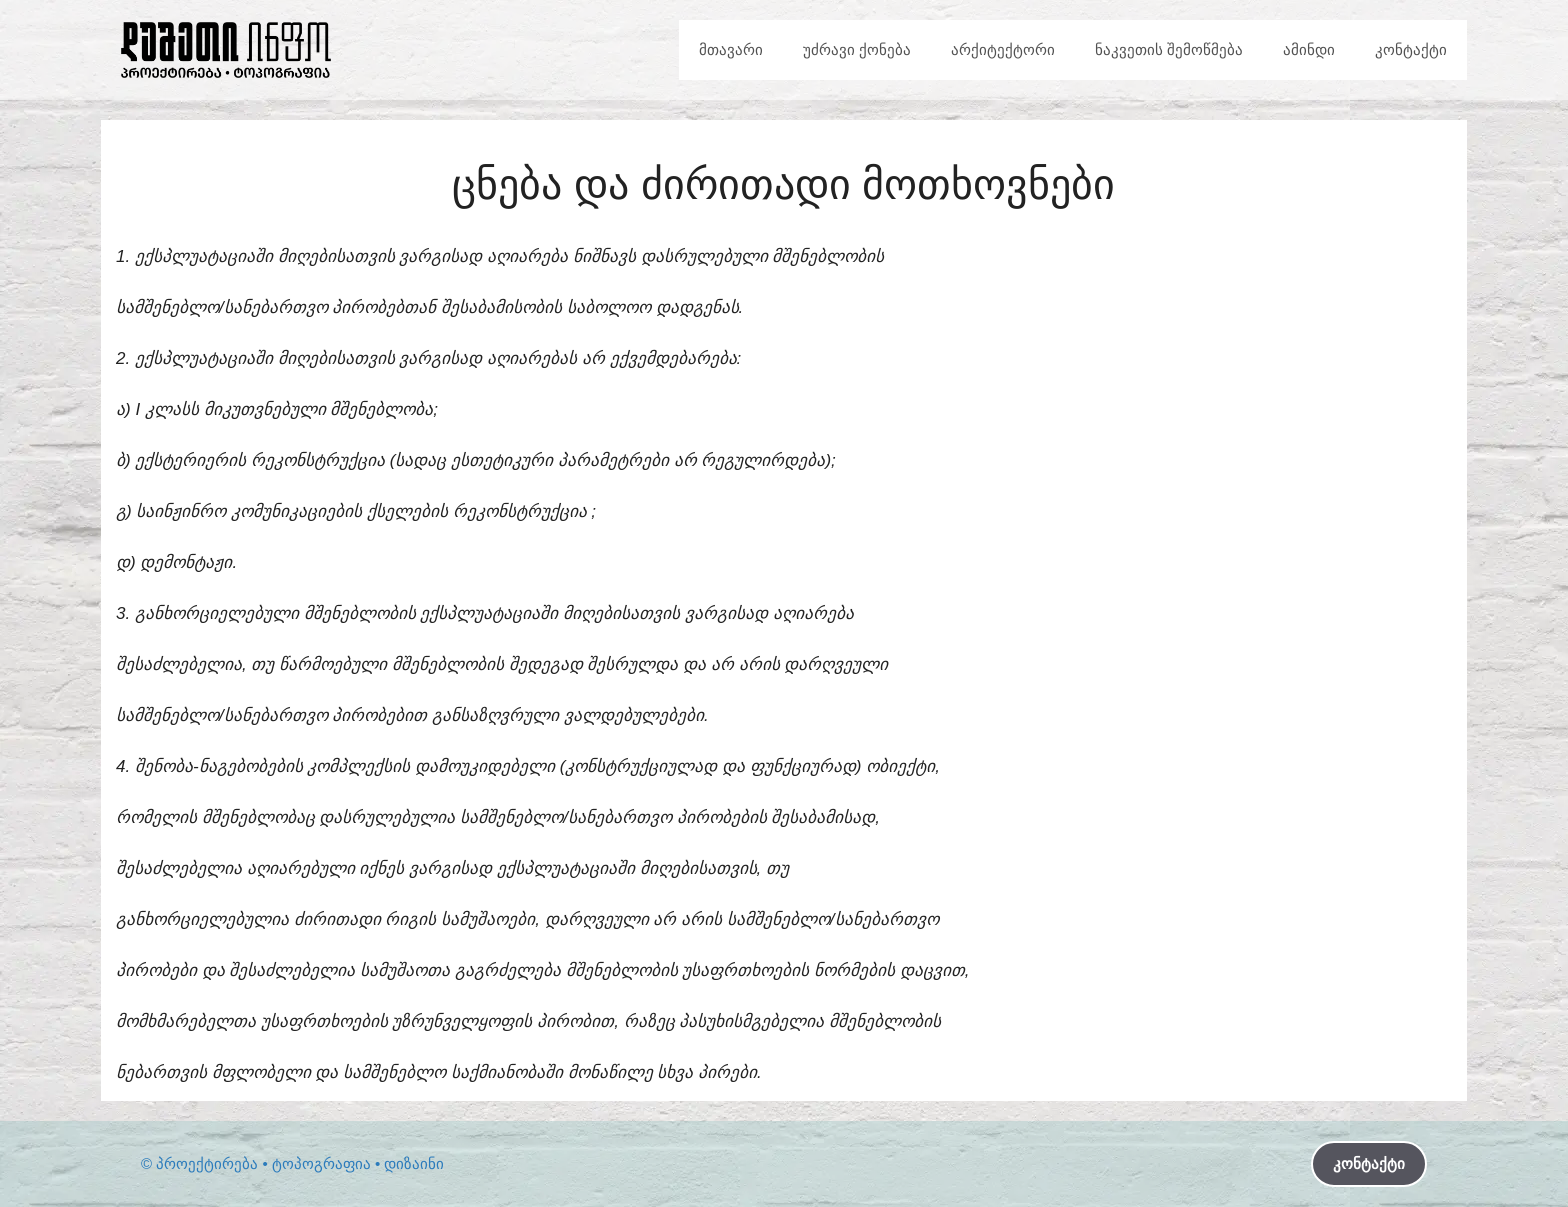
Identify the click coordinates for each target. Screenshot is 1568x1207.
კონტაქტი (1411, 49)
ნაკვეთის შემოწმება (1169, 49)
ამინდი (1309, 49)
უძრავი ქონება (857, 49)
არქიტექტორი (1003, 49)
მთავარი (731, 49)
